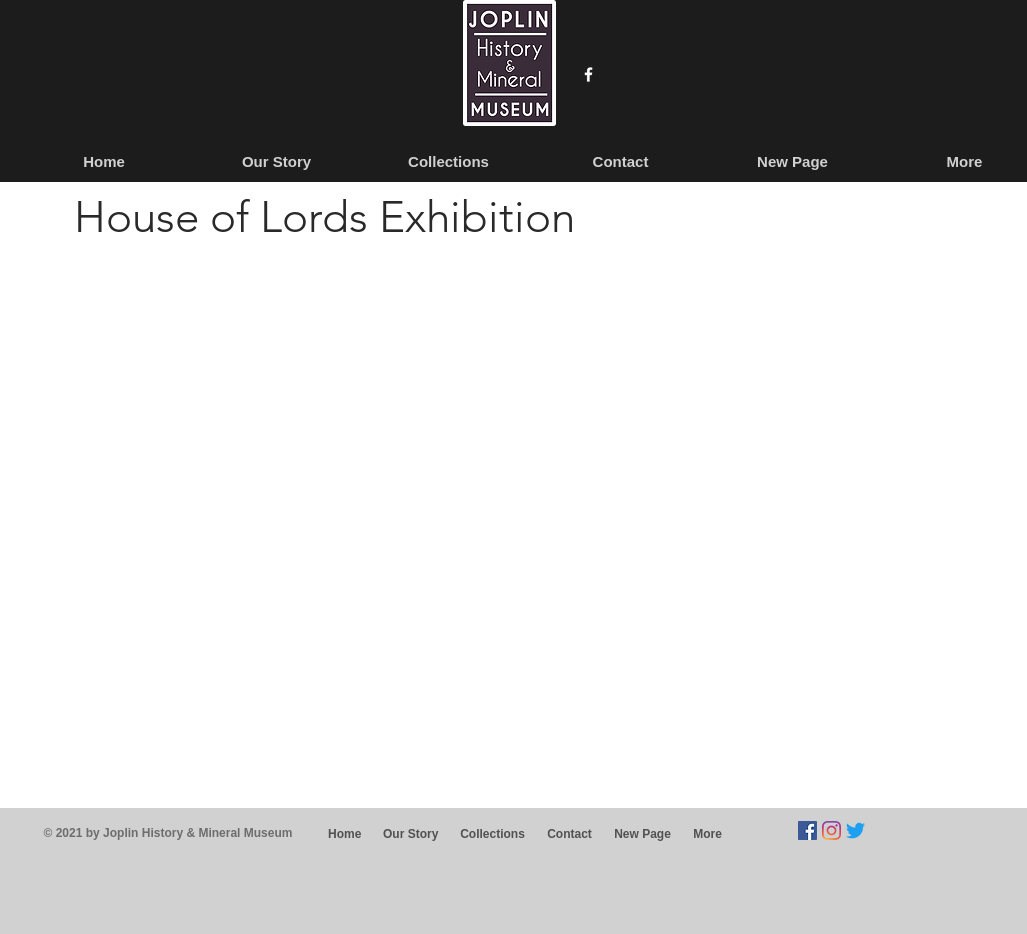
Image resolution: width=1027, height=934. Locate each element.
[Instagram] (831, 830)
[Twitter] (855, 830)
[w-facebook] (588, 74)
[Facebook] (807, 830)
